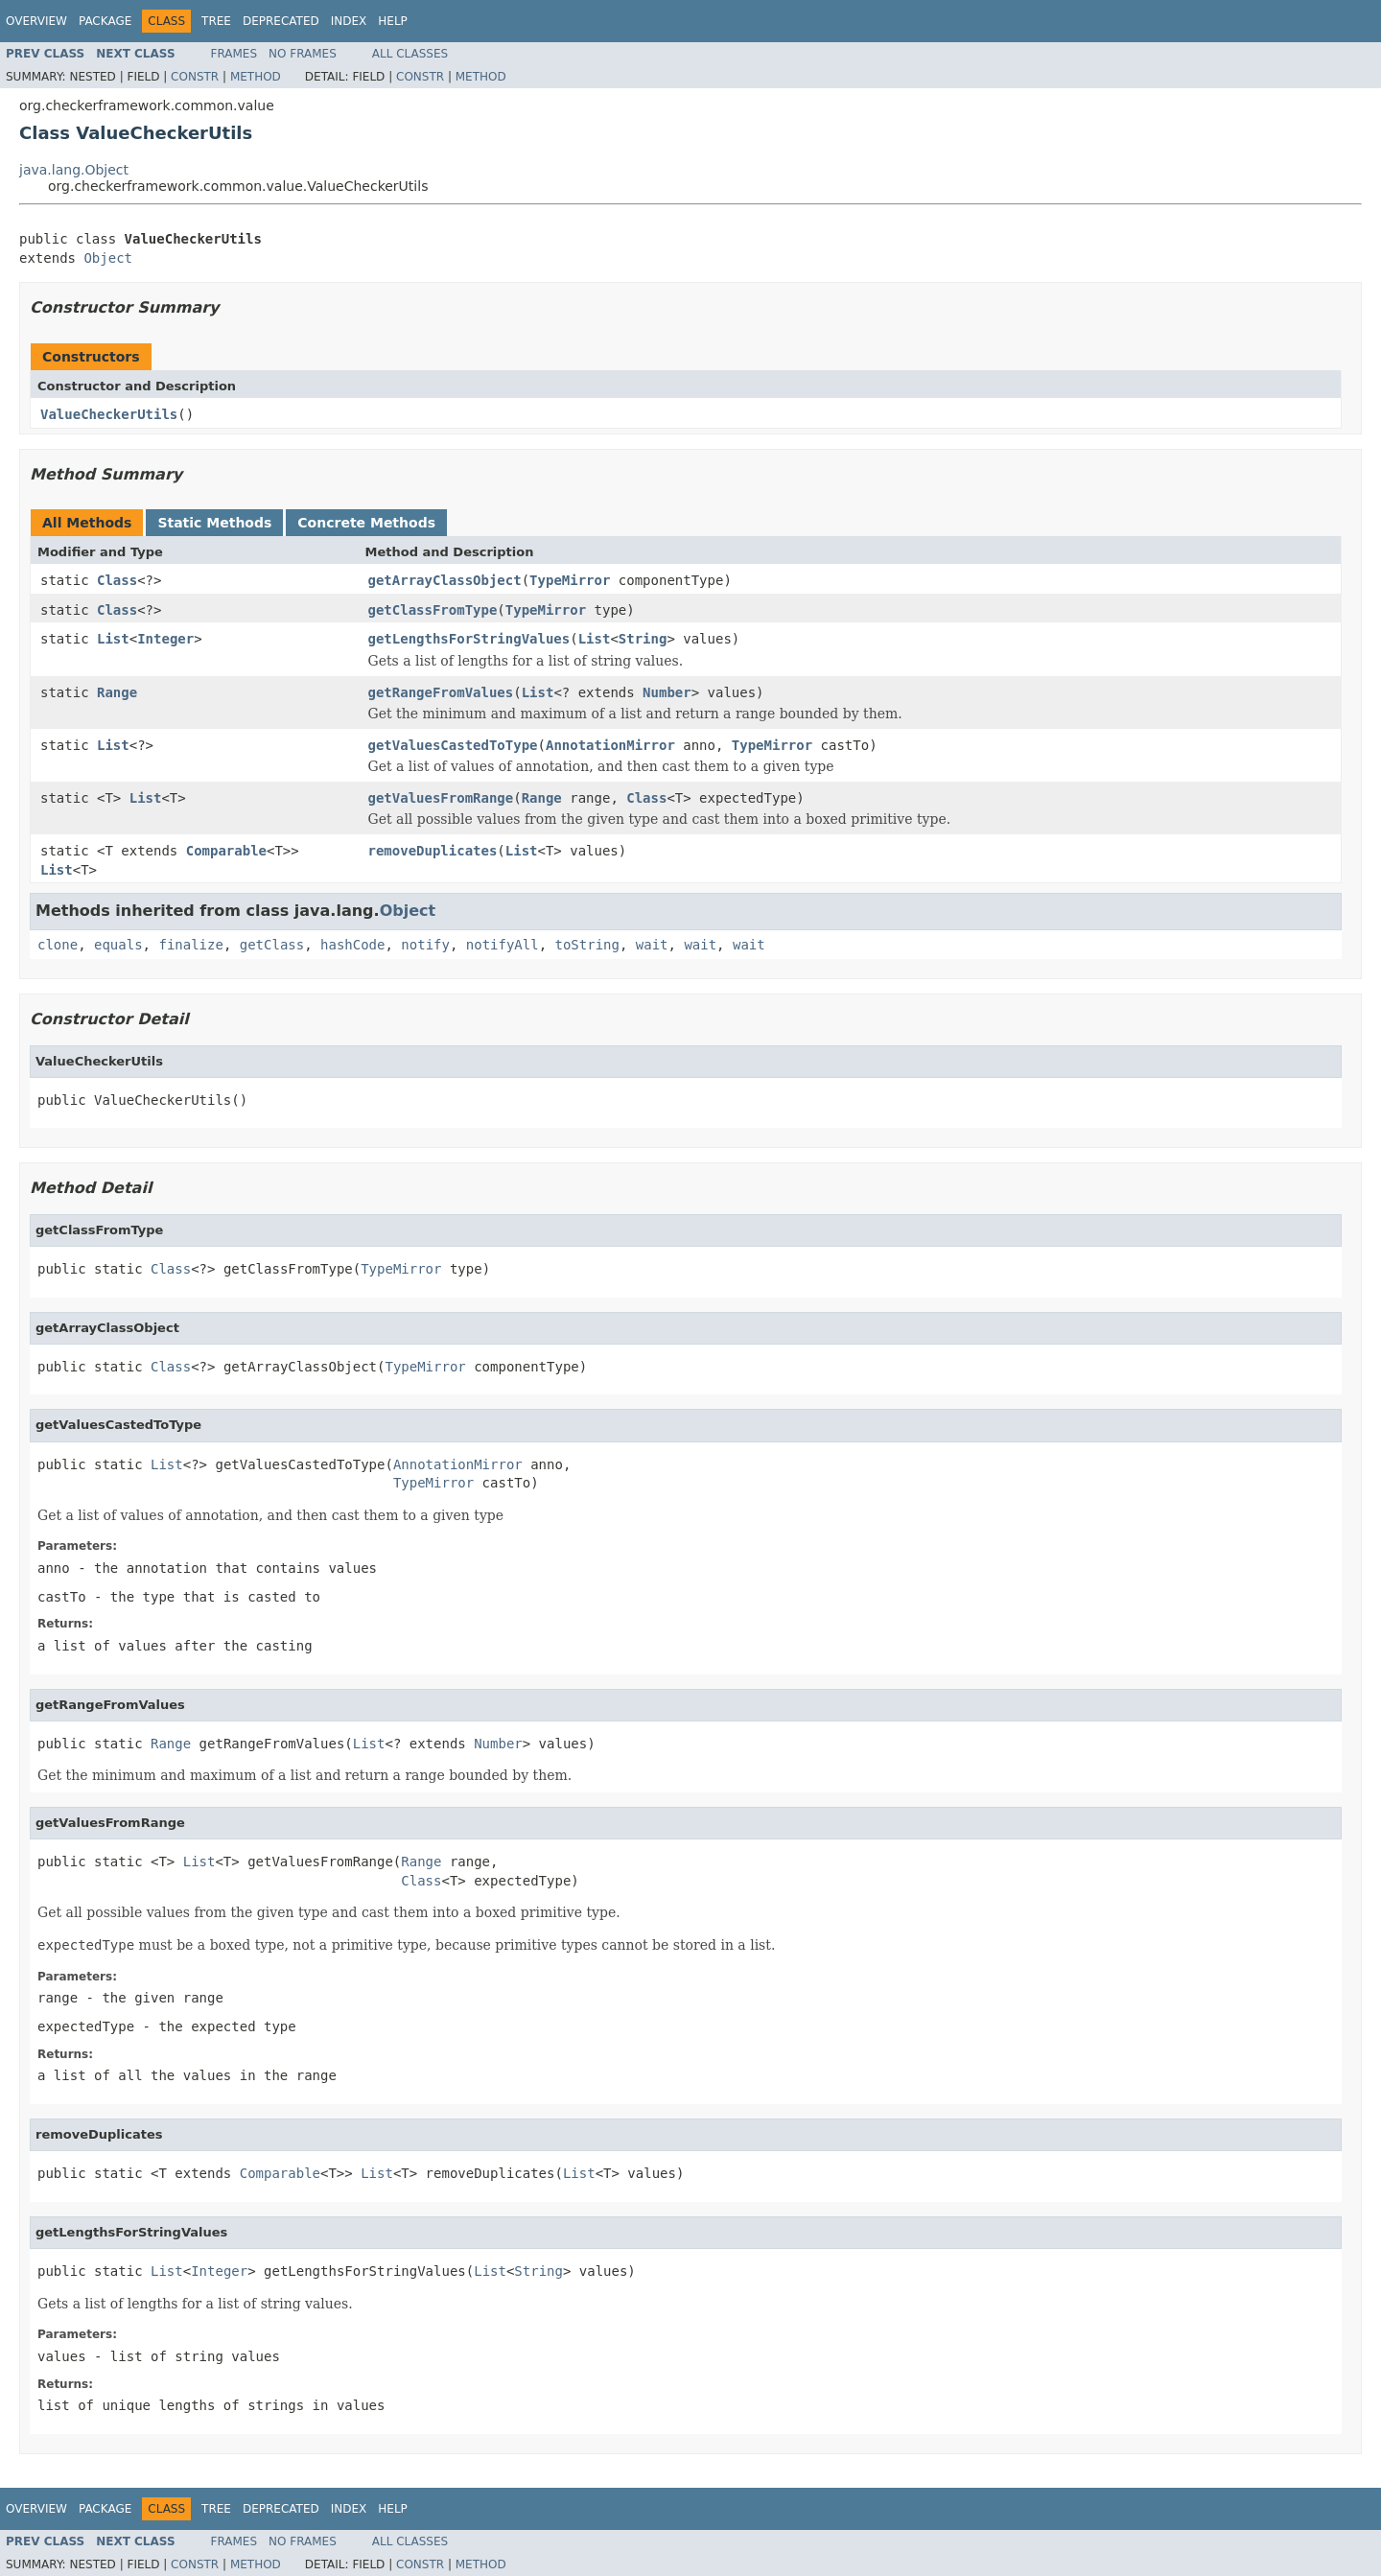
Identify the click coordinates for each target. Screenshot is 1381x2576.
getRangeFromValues (441, 692)
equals (118, 944)
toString (587, 944)
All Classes (410, 53)
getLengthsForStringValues (469, 638)
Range (117, 692)
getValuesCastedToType (453, 745)
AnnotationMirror (610, 745)
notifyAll (502, 944)
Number (667, 692)
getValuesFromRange (441, 798)
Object (107, 258)
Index (349, 21)
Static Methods (214, 522)
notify (425, 944)
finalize (190, 944)
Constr (195, 76)
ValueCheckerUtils (108, 414)
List (113, 638)
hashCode (352, 944)
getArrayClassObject (445, 580)
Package (105, 21)
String (643, 638)
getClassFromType (433, 610)
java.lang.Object (74, 169)
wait (652, 944)
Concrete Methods (366, 522)
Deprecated (281, 21)
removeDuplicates (433, 850)
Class (117, 580)
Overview (36, 21)
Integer (165, 638)
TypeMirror (569, 580)
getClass (272, 944)
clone (57, 944)
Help (393, 21)
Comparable (226, 850)
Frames (234, 53)
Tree (216, 21)
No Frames (303, 53)
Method (255, 76)
